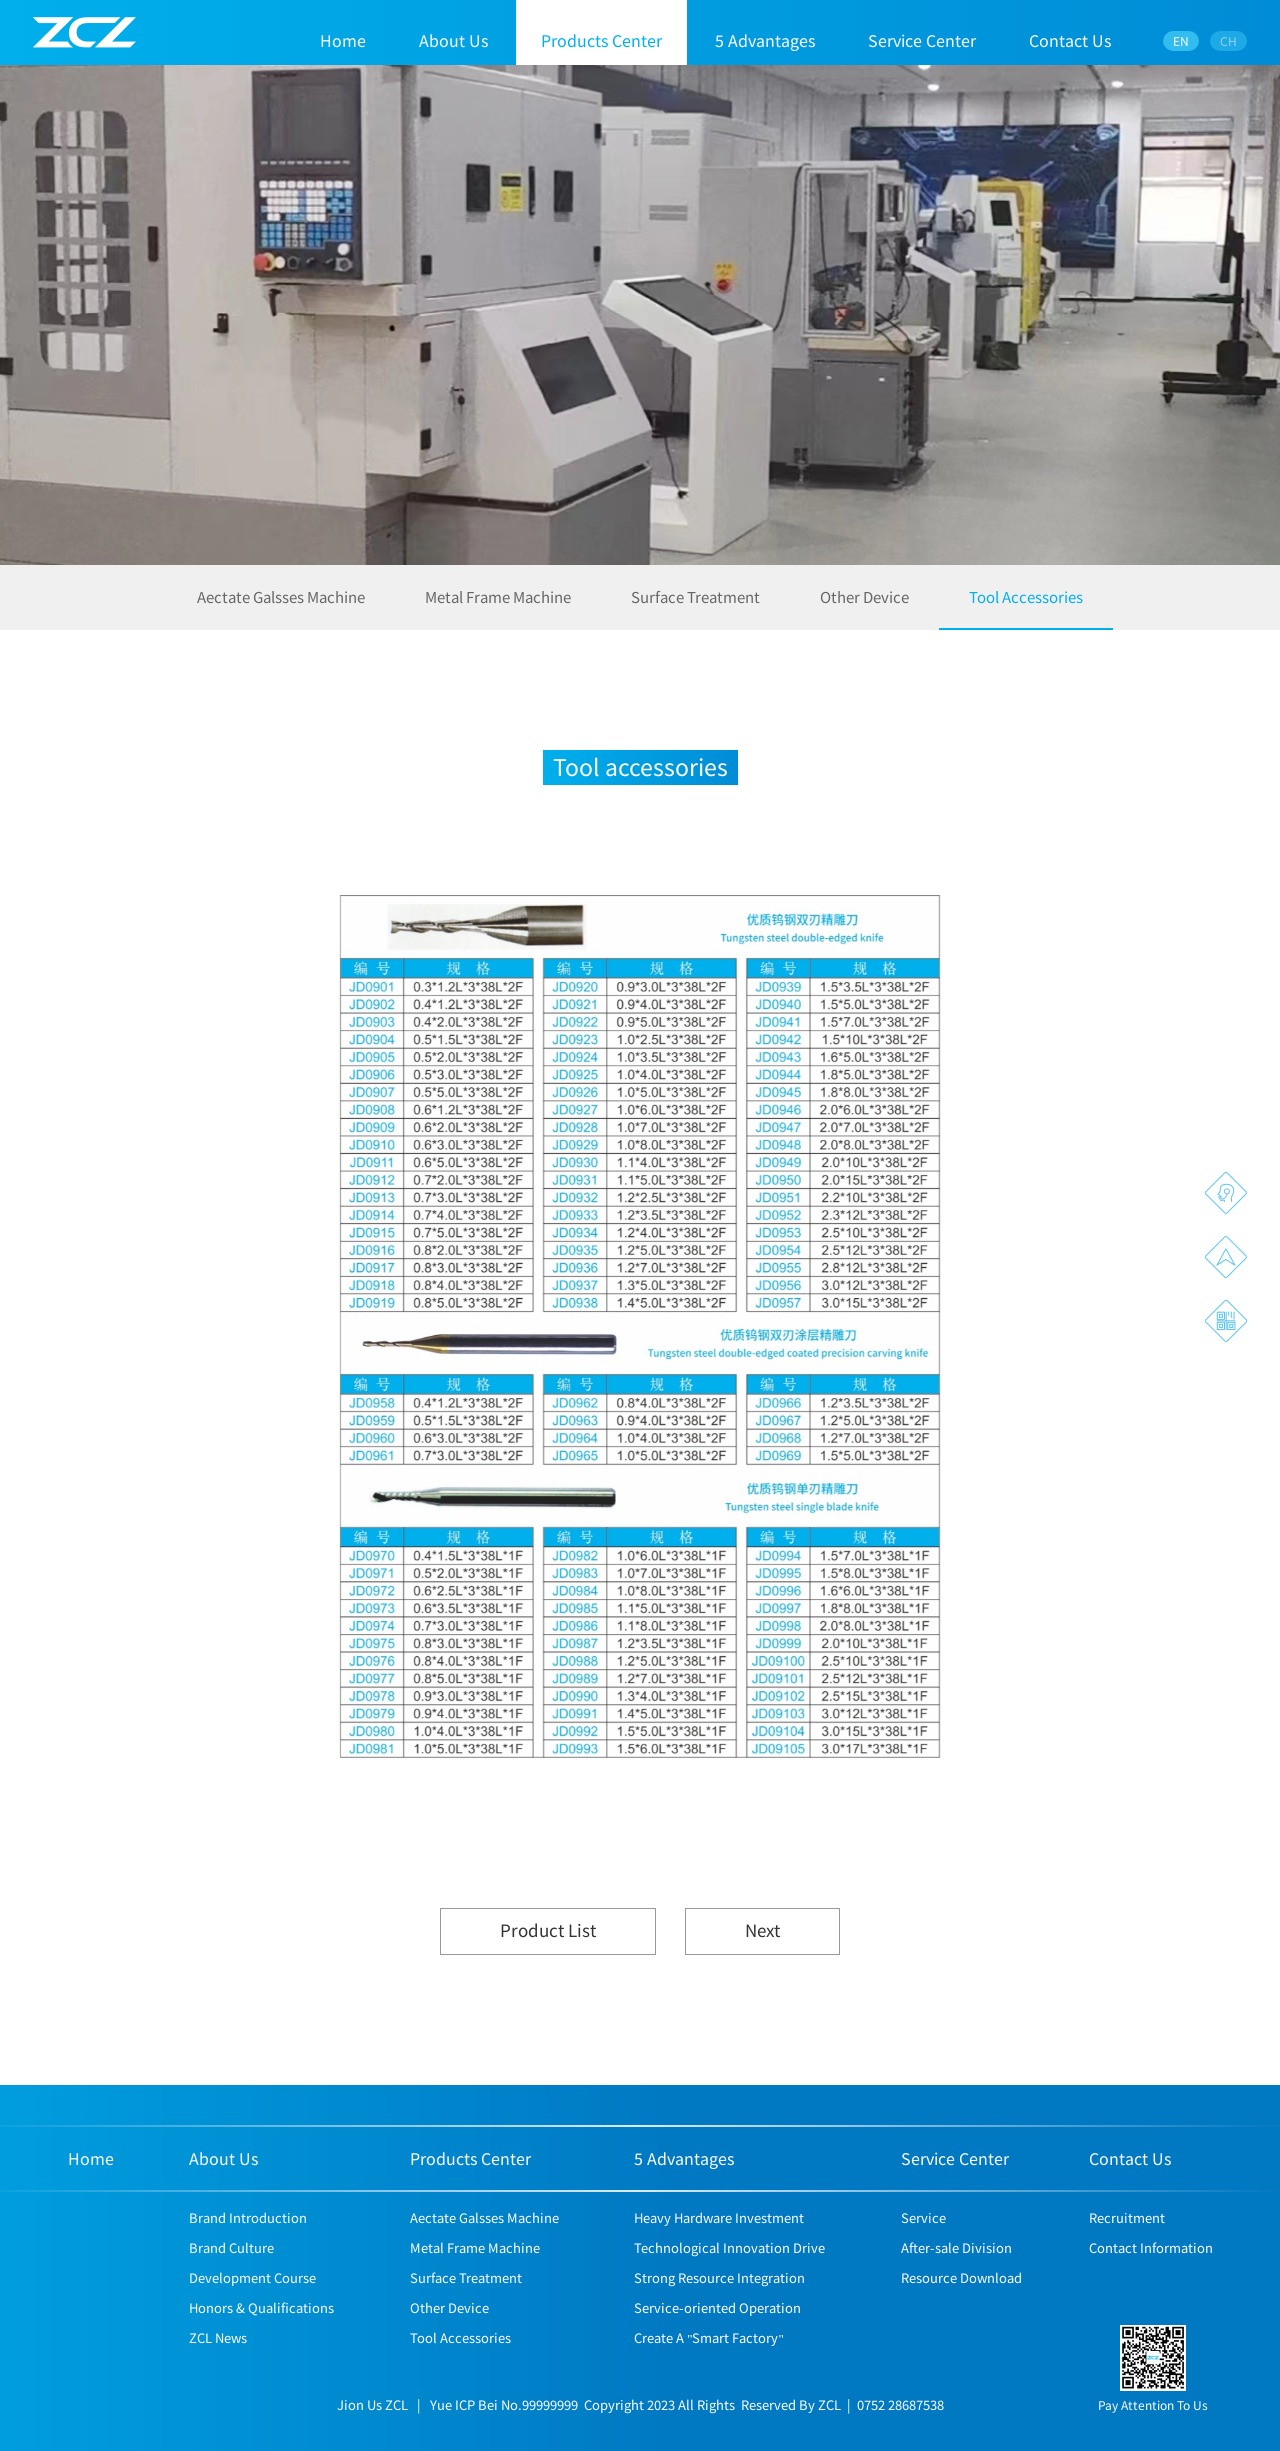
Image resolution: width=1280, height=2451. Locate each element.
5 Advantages (765, 40)
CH (1229, 40)
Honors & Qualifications (261, 2336)
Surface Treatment (695, 608)
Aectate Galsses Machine (281, 608)
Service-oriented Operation (717, 2336)
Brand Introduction (248, 2246)
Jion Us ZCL (372, 2433)
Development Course (252, 2306)
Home (343, 40)
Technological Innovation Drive (729, 2276)
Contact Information (1151, 2276)
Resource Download (961, 2306)
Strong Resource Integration (719, 2306)
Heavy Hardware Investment (719, 2246)
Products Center (601, 40)
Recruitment (1127, 2246)
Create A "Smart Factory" (709, 2366)
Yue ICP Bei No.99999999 (504, 2433)
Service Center (922, 40)
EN (1182, 40)
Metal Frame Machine (498, 608)
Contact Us (1070, 40)
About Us (453, 40)
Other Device (864, 608)
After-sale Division (956, 2276)
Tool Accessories (1026, 608)
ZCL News (218, 2366)
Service (923, 2246)
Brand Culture (231, 2276)
